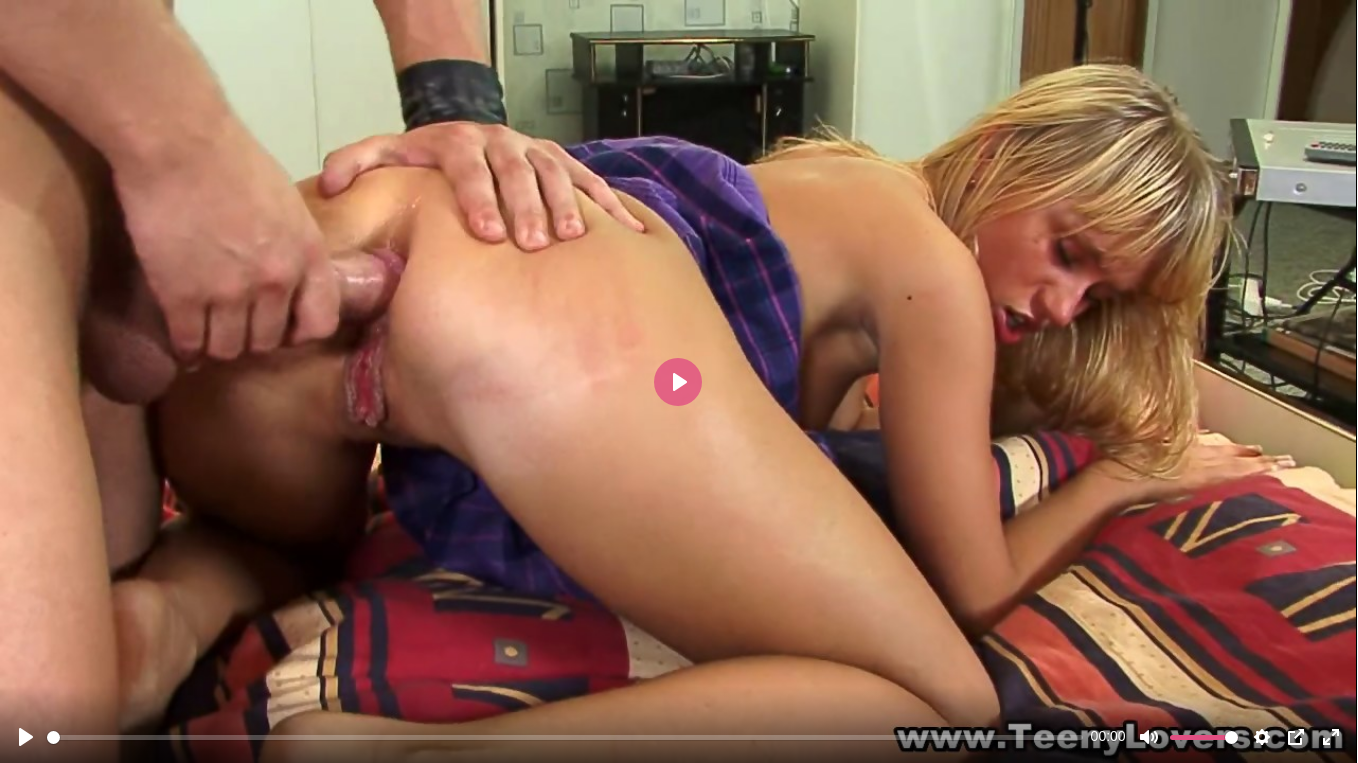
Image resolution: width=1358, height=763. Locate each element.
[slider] (565, 737)
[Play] (26, 737)
